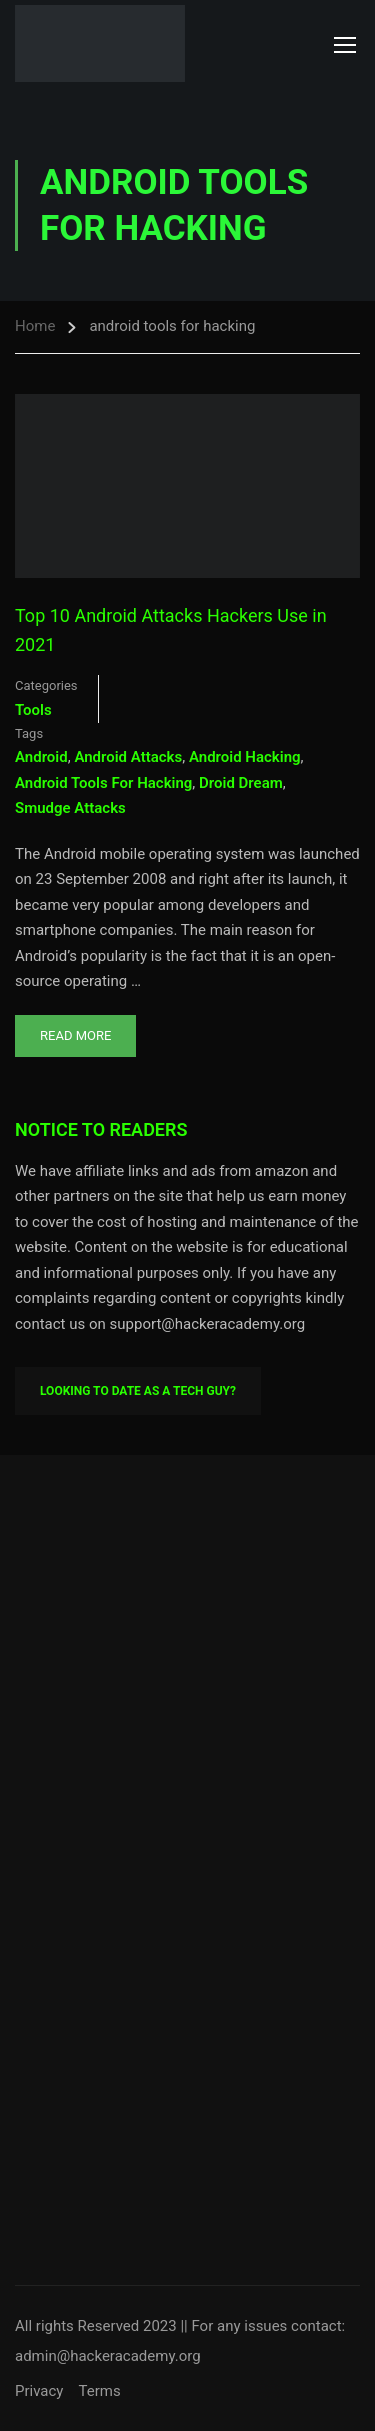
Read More (75, 1029)
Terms (99, 2391)
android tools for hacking (103, 783)
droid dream (241, 783)
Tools (33, 710)
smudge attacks (70, 808)
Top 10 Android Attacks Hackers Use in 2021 (171, 630)
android (41, 757)
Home (35, 326)
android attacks (128, 757)
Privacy (39, 2391)
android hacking (245, 757)
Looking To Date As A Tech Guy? (138, 1391)
